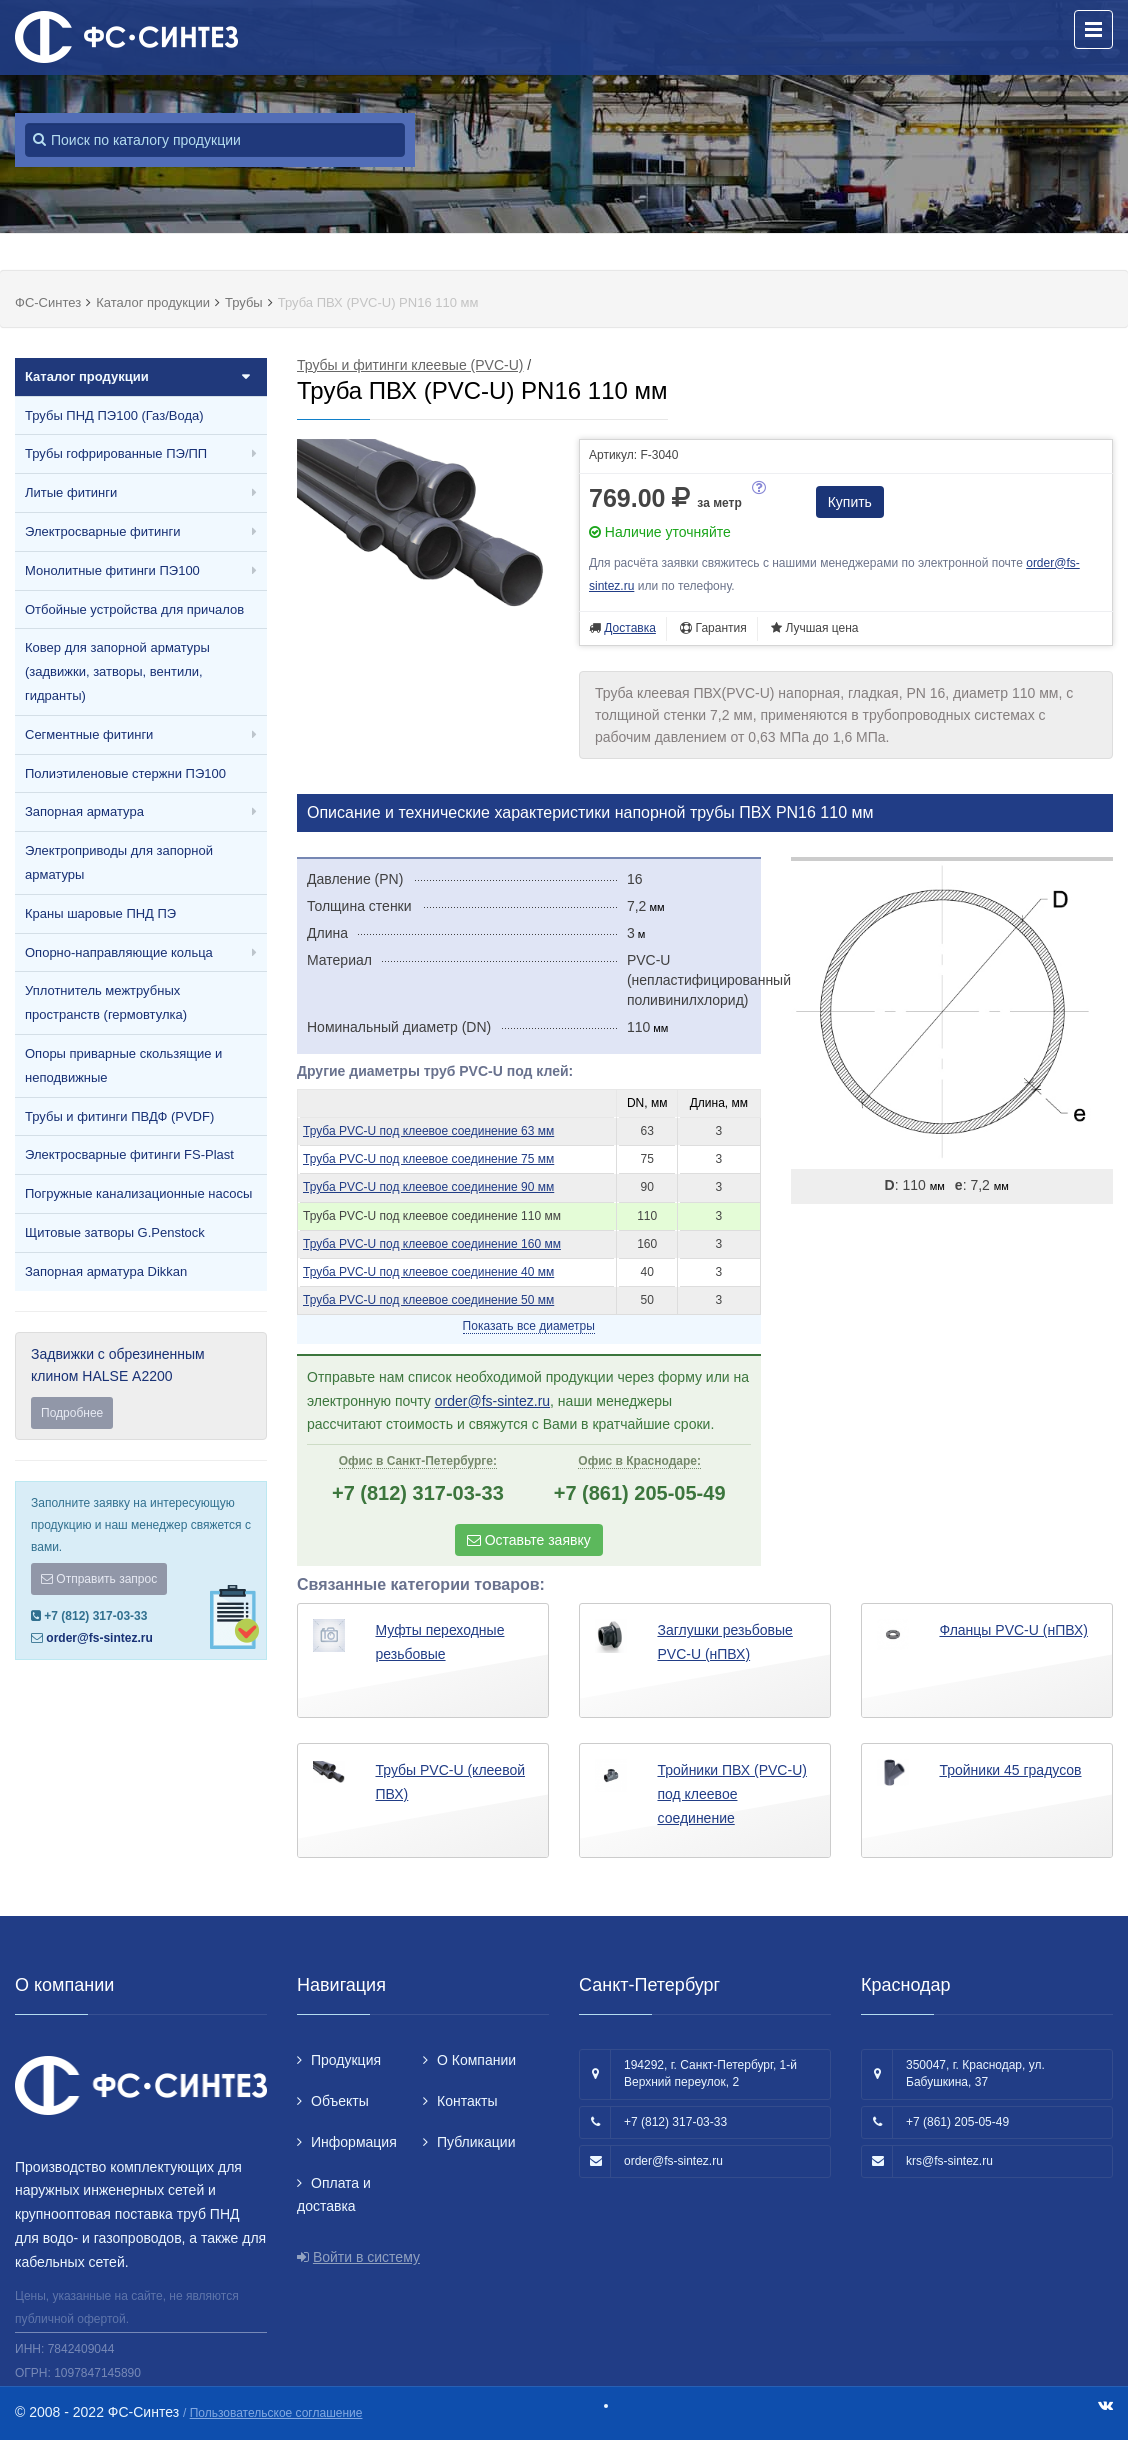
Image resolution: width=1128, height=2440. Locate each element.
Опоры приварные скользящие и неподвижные (123, 1065)
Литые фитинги (71, 492)
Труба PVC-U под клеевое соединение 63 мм (428, 1131)
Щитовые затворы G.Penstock (115, 1232)
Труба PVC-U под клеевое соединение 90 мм (428, 1187)
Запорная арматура (84, 811)
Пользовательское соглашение (276, 2413)
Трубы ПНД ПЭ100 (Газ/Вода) (114, 415)
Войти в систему (366, 2257)
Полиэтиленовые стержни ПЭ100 (125, 773)
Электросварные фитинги (102, 531)
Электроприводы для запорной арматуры (119, 862)
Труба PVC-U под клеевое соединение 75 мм (428, 1159)
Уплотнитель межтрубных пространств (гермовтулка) (106, 1002)
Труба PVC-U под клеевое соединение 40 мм (428, 1272)
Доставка (630, 628)
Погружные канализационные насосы (138, 1193)
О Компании (476, 2060)
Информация (354, 2142)
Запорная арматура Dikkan (106, 1271)
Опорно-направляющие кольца (119, 952)
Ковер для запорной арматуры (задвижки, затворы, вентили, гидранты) (117, 671)
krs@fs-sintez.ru (949, 2161)
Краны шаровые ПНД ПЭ (100, 913)
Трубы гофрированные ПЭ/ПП (116, 453)
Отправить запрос (99, 1579)
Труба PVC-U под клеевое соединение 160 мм (432, 1244)
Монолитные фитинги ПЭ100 (112, 570)
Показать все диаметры (529, 1326)
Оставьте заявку (529, 1540)
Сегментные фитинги (89, 734)
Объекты (340, 2101)
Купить (850, 502)
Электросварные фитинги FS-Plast (129, 1154)
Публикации (476, 2142)
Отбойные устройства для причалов (134, 609)
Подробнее (72, 1413)
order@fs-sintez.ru (99, 1638)
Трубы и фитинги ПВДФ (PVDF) (119, 1116)
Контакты (467, 2101)
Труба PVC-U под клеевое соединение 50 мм (428, 1300)
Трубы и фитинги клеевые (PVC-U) (410, 365)
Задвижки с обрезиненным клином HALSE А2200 (141, 1387)
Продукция (346, 2060)
